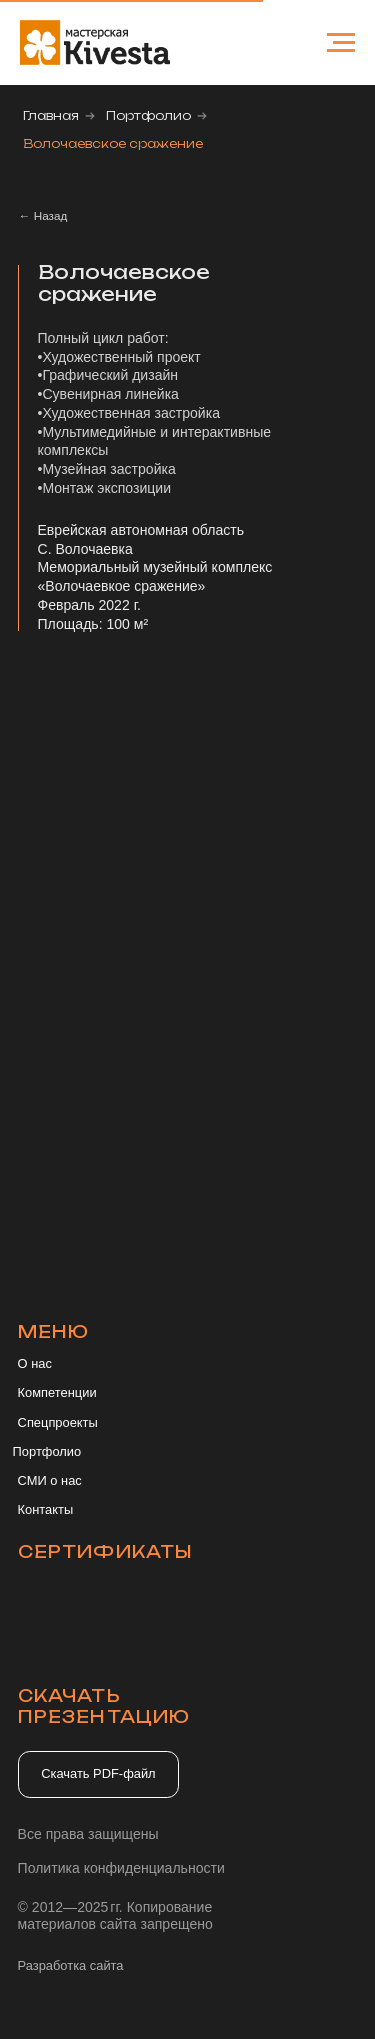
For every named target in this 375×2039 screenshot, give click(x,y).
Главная (51, 115)
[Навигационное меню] (341, 43)
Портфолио (148, 115)
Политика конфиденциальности (121, 1868)
